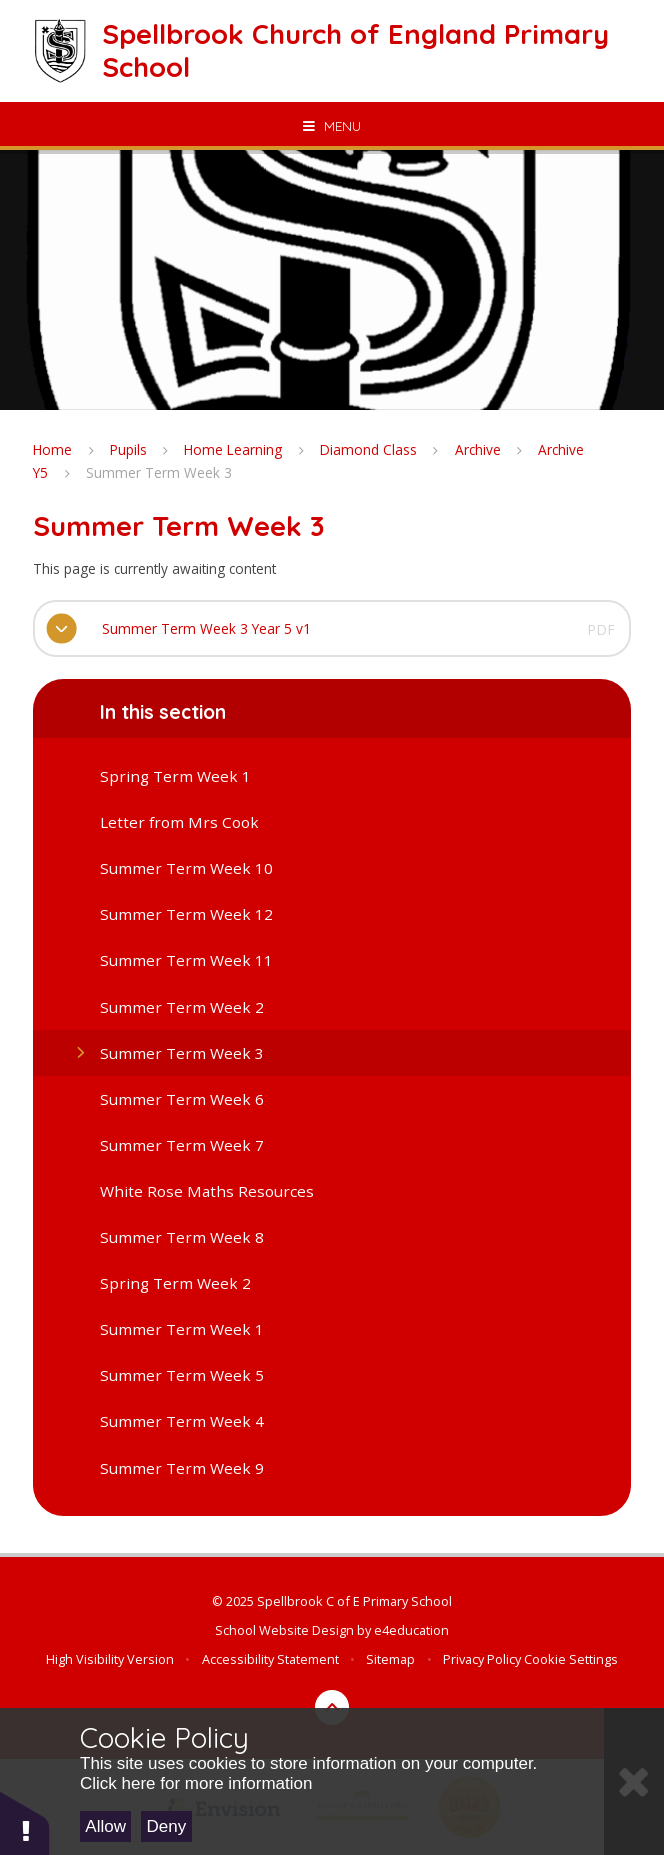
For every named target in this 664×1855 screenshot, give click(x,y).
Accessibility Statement (270, 1659)
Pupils (128, 449)
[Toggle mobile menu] (332, 126)
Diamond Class (368, 449)
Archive (478, 449)
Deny (167, 1826)
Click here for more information (196, 1783)
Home (52, 449)
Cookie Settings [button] (571, 1659)
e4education (411, 1630)
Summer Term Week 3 (159, 472)
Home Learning (233, 449)
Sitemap (390, 1659)
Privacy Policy (482, 1659)
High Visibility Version (110, 1659)
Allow (105, 1826)
